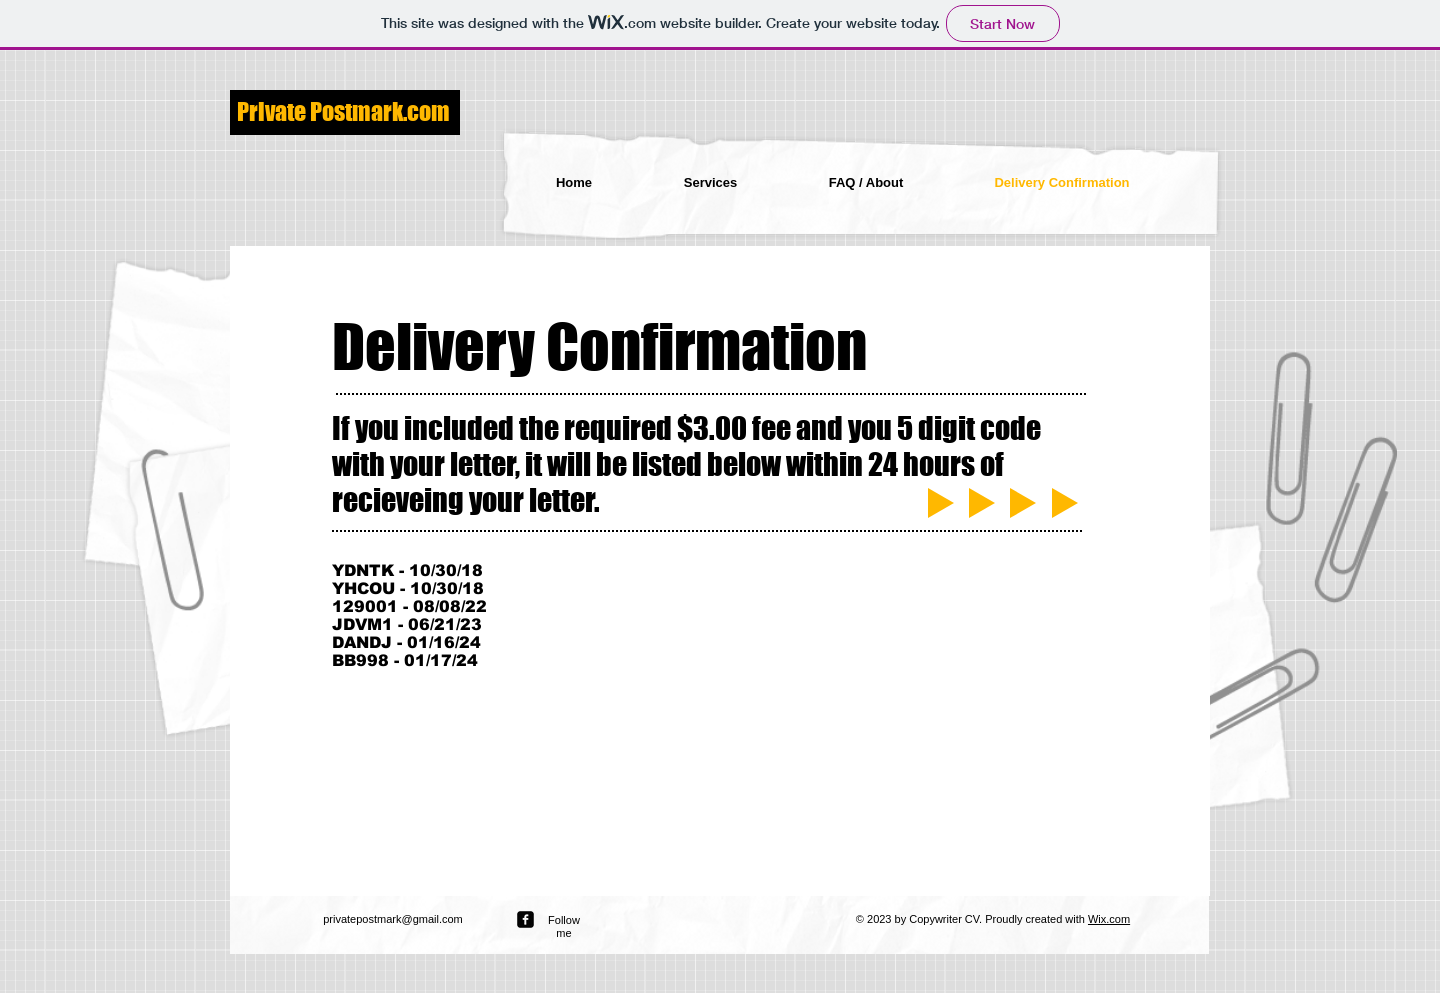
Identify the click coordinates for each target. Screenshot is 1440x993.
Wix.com (1109, 919)
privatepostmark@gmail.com (393, 919)
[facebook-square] (525, 919)
